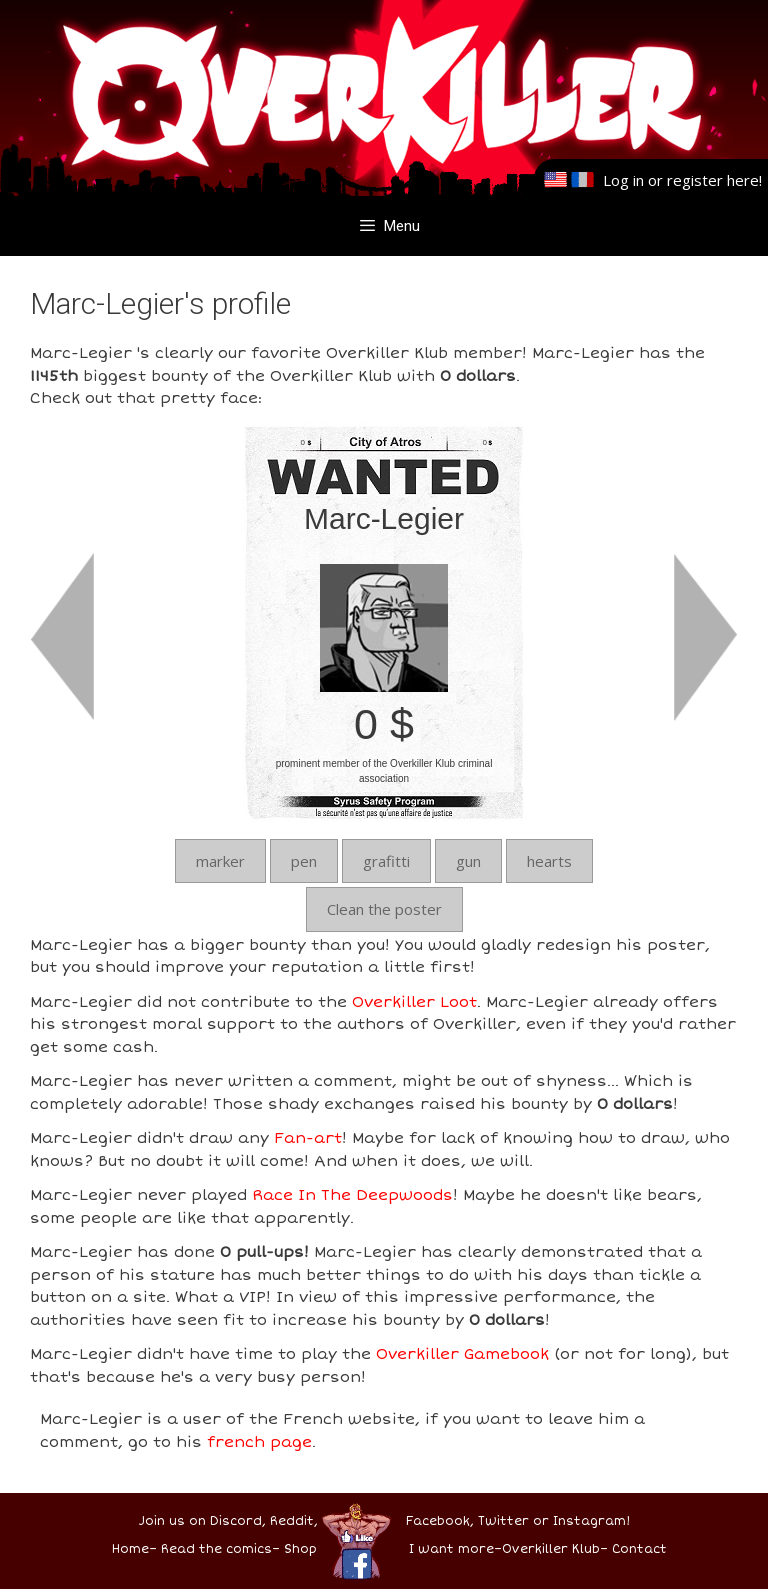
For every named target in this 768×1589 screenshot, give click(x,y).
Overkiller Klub (551, 1549)
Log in (623, 180)
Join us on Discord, (202, 1521)
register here (713, 180)
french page (259, 1442)
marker (220, 861)
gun (468, 861)
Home (130, 1549)
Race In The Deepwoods (352, 1195)
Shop (300, 1549)
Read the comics (216, 1549)
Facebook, (440, 1521)
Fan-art (308, 1138)
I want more (451, 1549)
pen (304, 861)
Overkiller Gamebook (462, 1354)
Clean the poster (384, 909)
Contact (639, 1549)
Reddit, (292, 1521)
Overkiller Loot (414, 1002)
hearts (549, 861)
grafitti (386, 861)
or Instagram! (581, 1521)
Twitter (503, 1521)
